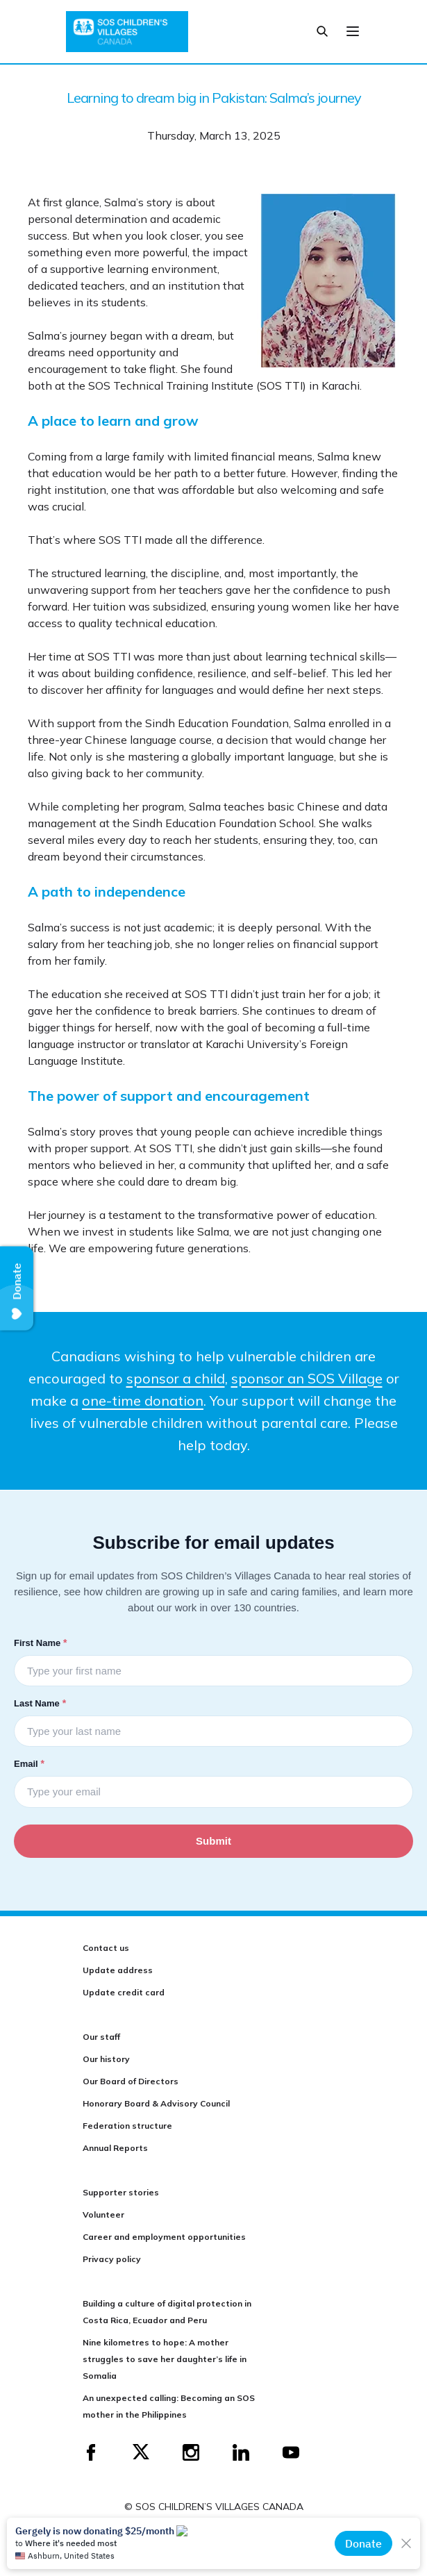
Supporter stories (121, 2192)
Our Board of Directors (130, 2081)
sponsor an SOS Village (307, 1378)
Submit (213, 1841)
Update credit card (124, 1992)
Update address (118, 1970)
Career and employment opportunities (164, 2237)
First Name (41, 1642)
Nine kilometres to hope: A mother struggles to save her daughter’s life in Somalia (164, 2359)
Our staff (101, 2036)
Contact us (106, 1948)
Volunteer (103, 2214)
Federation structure (127, 2125)
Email (30, 1763)
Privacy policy (112, 2259)
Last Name (41, 1703)
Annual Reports (115, 2148)
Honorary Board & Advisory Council (156, 2103)
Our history (106, 2059)
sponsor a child (175, 1378)
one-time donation (142, 1400)
